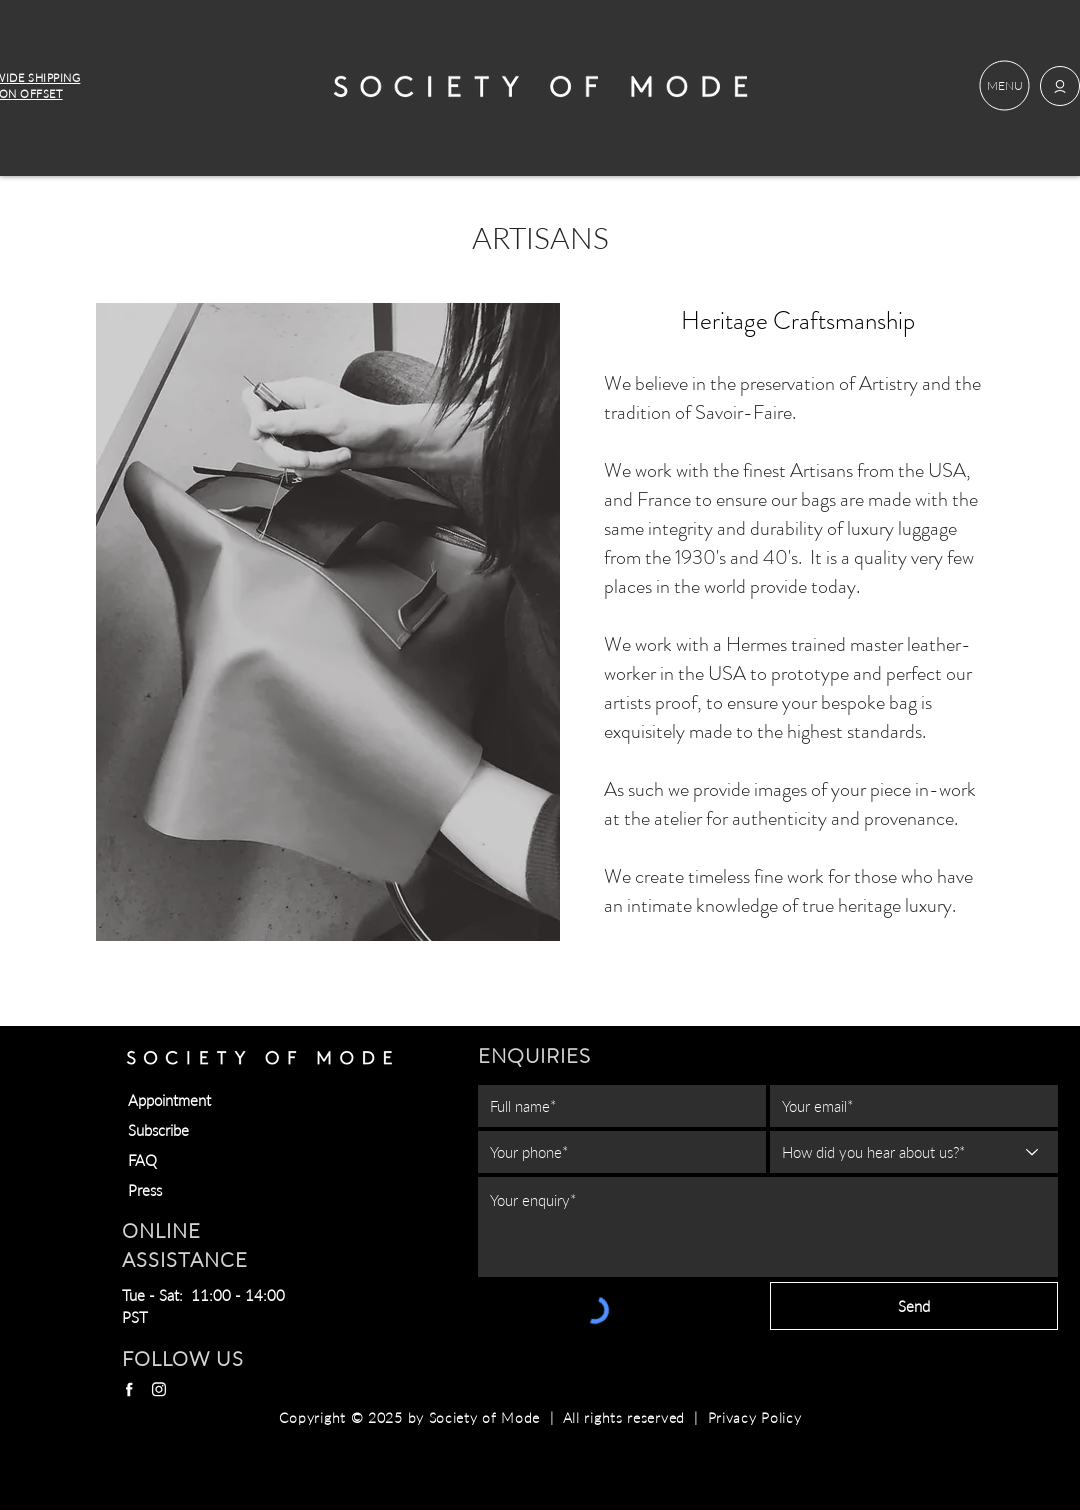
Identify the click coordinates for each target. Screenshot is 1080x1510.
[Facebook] (129, 1389)
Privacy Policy (755, 1417)
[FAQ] (225, 1160)
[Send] (914, 1306)
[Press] (225, 1190)
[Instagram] (159, 1389)
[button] (1005, 86)
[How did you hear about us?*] (914, 1152)
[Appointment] (225, 1100)
